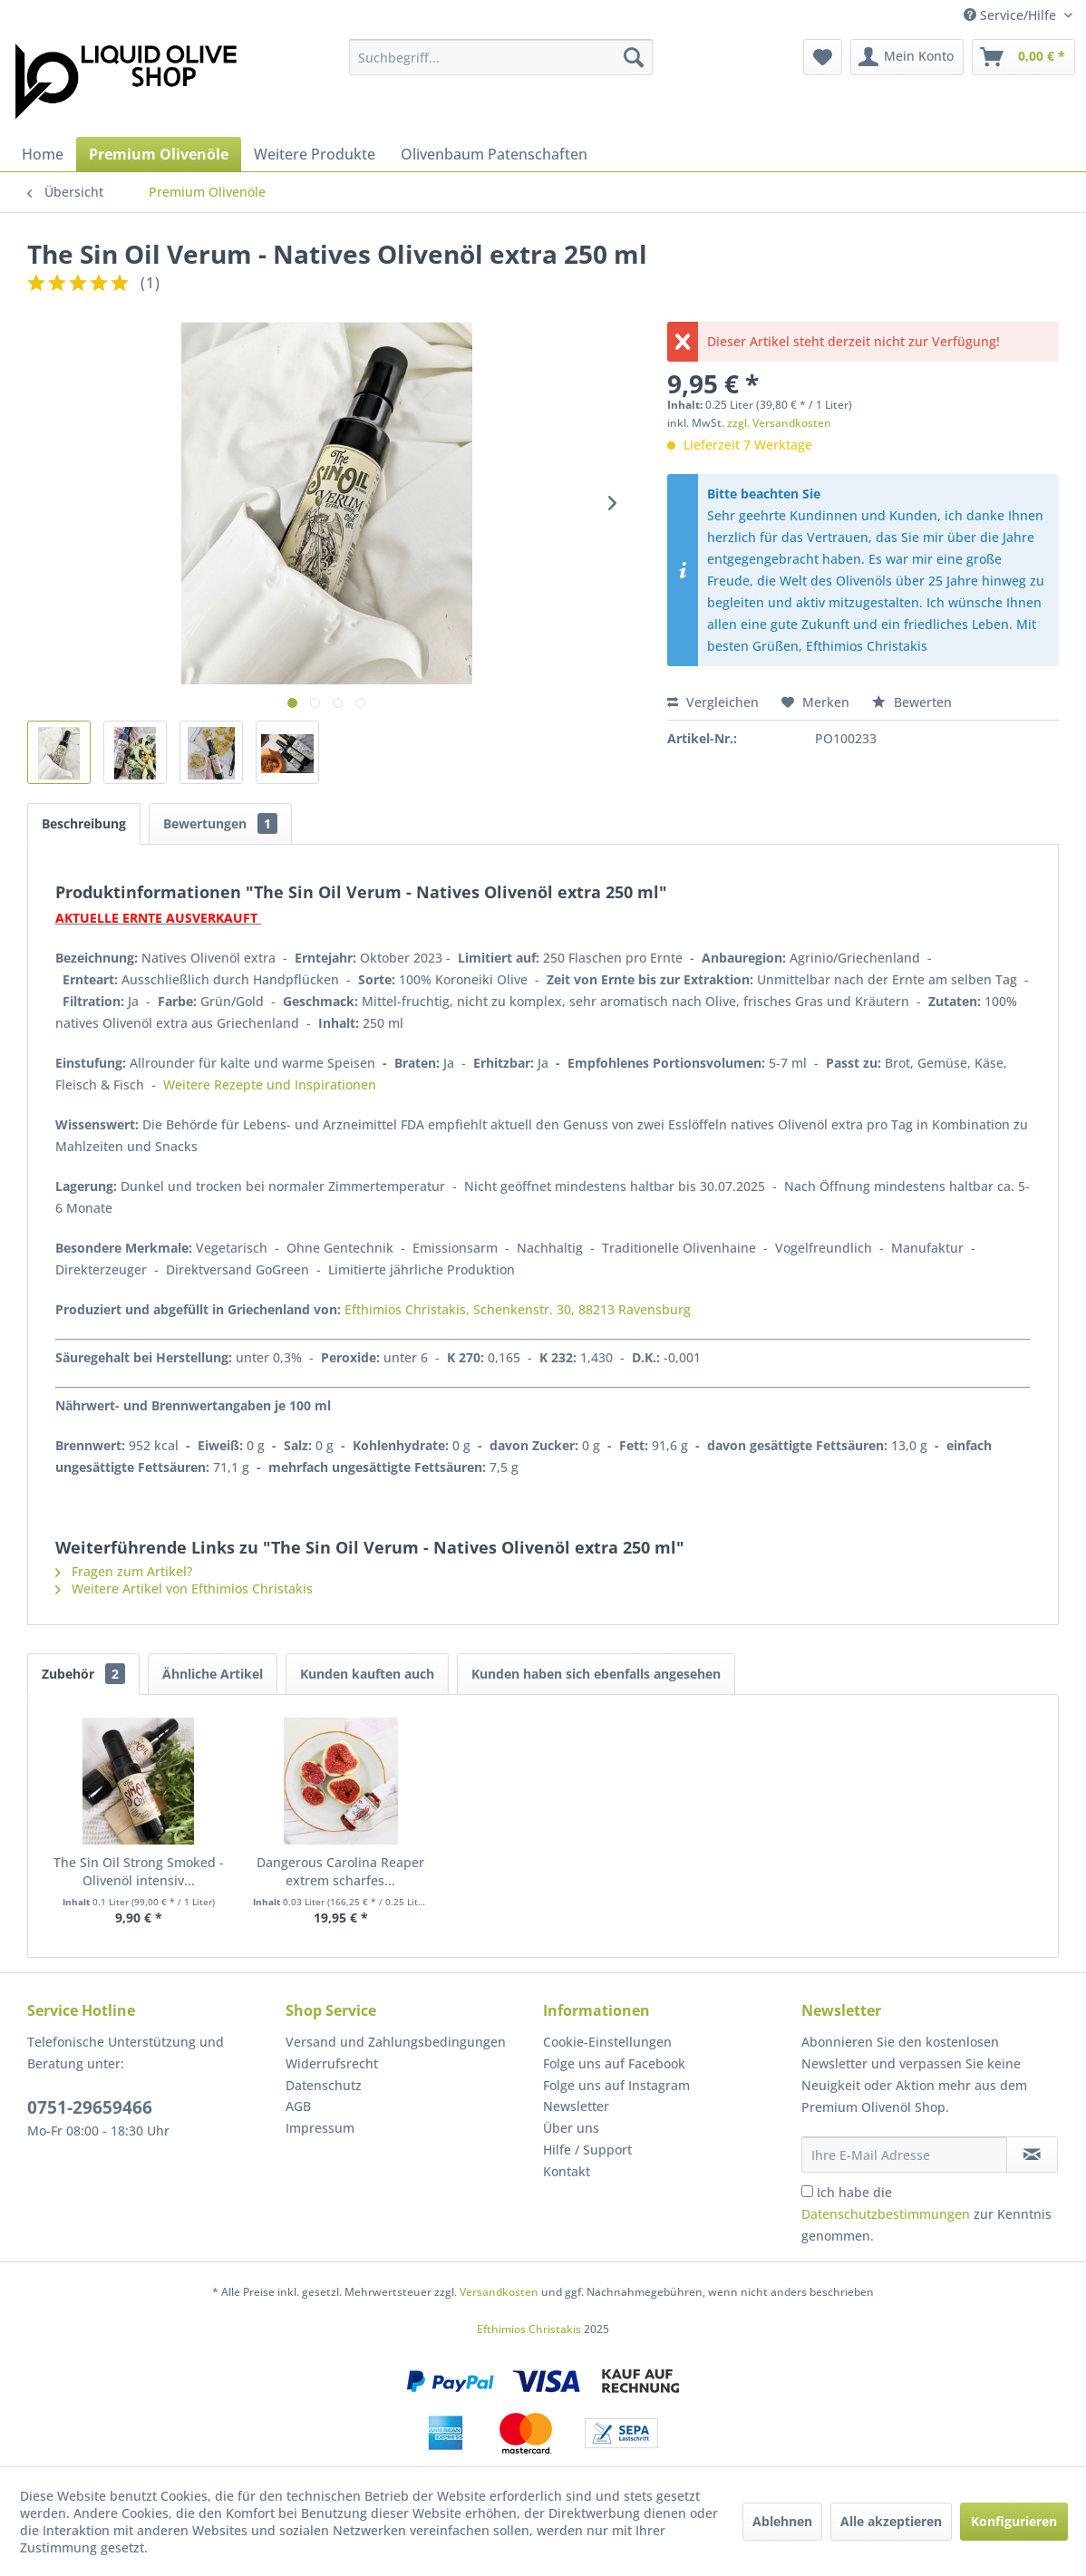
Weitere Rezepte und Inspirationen (269, 1084)
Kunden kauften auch (367, 1673)
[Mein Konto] (907, 57)
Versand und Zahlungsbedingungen (396, 2041)
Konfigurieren (1014, 2521)
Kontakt (566, 2171)
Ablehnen (782, 2521)
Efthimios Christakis (529, 2329)
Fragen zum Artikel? (123, 1571)
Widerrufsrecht (332, 2063)
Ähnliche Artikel (212, 1673)
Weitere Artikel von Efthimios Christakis (184, 1588)
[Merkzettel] (822, 57)
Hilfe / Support (587, 2149)
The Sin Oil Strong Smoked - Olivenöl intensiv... (138, 1871)
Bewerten (912, 702)
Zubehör (83, 1673)
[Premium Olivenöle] (158, 154)
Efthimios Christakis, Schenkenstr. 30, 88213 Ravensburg (517, 1309)
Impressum (320, 2127)
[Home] (42, 154)
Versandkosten (499, 2292)
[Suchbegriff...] (501, 57)
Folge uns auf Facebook (614, 2063)
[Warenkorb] (1023, 57)
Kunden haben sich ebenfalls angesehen (596, 1673)
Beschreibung (84, 823)
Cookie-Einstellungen (607, 2041)
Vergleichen (713, 702)
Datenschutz (324, 2085)
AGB (298, 2106)
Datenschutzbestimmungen (885, 2214)
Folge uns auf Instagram (616, 2085)
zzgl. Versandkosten (779, 423)
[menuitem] (501, 57)
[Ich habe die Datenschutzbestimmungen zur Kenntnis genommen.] (807, 2191)
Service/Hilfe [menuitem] (1012, 15)
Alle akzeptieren (891, 2521)
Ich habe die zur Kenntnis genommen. (926, 2214)
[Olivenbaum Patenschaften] (494, 154)
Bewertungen (220, 823)
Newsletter (576, 2106)
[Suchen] (634, 57)
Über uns (571, 2127)
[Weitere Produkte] (314, 154)
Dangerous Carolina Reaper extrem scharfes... (340, 1871)
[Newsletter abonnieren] (1032, 2154)
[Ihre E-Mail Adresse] (904, 2154)
